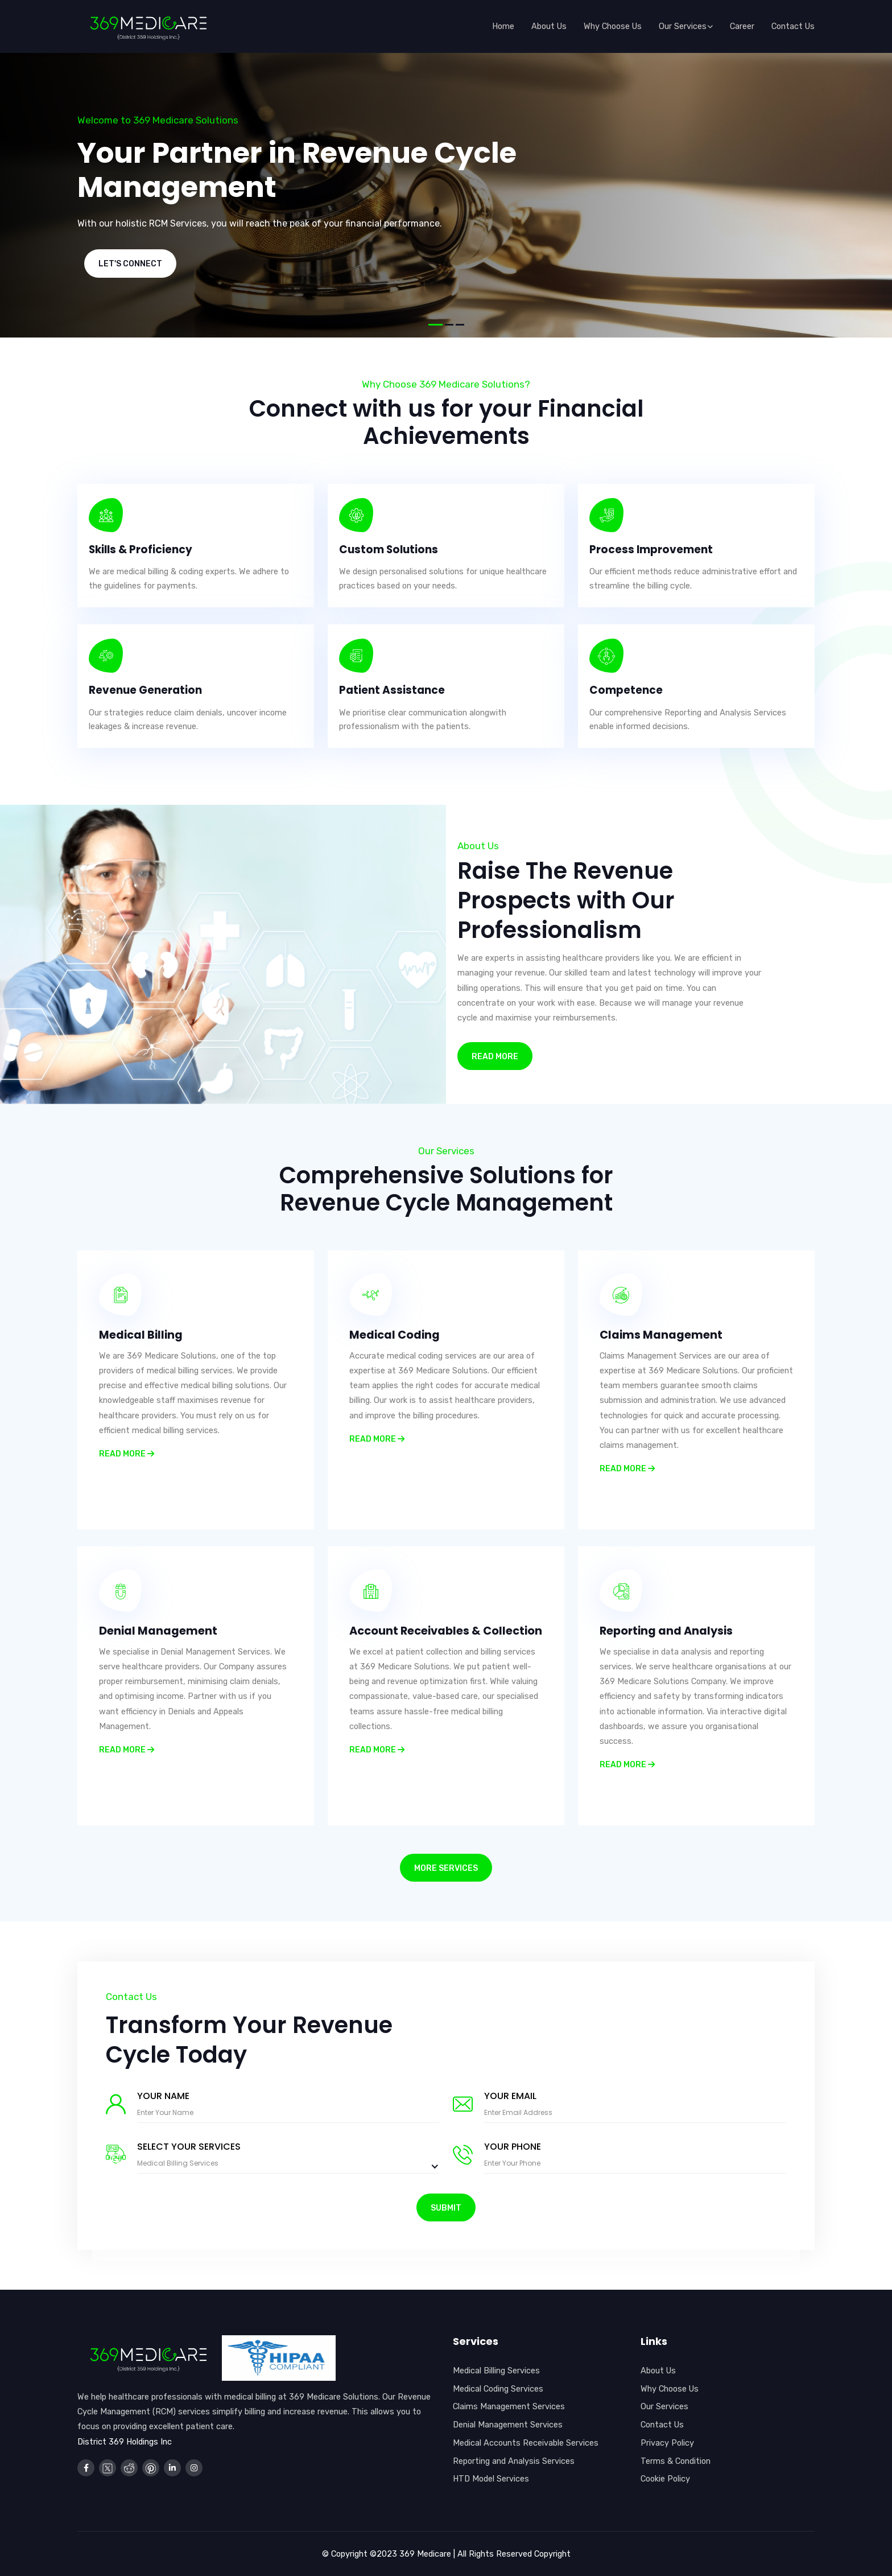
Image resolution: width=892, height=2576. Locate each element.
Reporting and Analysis (668, 1630)
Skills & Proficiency (142, 549)
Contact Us (793, 26)
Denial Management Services (508, 2424)
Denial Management (158, 1630)
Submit (446, 2208)
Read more (126, 1453)
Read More (495, 1056)
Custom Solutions (389, 549)
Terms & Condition (676, 2461)
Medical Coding (395, 1335)
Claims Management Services (509, 2406)
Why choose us (613, 26)
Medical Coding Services (498, 2389)
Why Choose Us (670, 2389)
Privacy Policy (667, 2443)
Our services (686, 26)
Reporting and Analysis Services (514, 2461)
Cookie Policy (665, 2479)
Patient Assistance (392, 690)
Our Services (664, 2406)
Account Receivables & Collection (417, 1637)
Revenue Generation (146, 690)
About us (549, 26)
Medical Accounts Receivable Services (525, 2443)
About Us (658, 2370)
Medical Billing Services (496, 2370)
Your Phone (512, 2146)
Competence (626, 690)
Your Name (163, 2095)
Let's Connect (130, 264)
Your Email (510, 2095)
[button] (435, 325)
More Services (446, 1868)
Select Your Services (189, 2146)
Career (742, 26)
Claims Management (662, 1335)
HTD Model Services (491, 2479)
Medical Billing (142, 1335)
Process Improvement (651, 549)
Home (503, 26)
